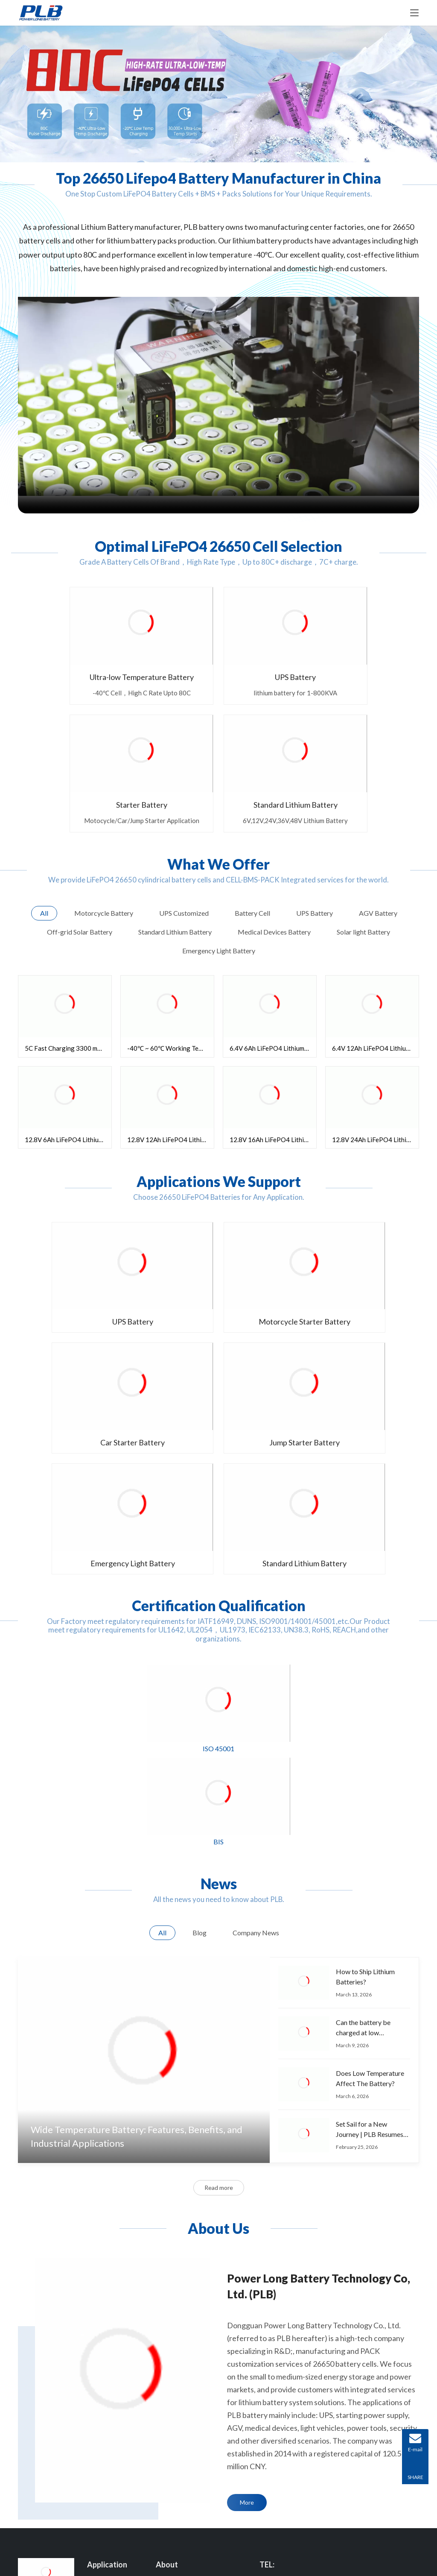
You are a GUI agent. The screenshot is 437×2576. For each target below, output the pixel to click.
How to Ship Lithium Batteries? (365, 1691)
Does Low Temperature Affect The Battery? (370, 1792)
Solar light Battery (111, 2465)
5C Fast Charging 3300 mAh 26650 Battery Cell (68, 918)
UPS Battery (166, 649)
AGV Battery (104, 2318)
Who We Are (173, 2300)
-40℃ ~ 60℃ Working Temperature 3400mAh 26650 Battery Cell (170, 918)
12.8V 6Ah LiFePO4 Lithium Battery (68, 1009)
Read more (218, 1901)
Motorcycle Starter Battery (218, 1172)
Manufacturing (175, 2364)
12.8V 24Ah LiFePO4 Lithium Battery (375, 1009)
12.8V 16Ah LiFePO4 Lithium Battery (273, 1009)
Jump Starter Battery (80, 1276)
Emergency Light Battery (218, 1276)
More (247, 2216)
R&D (162, 2318)
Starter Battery (270, 649)
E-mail (290, 2369)
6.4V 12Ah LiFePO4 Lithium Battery (375, 918)
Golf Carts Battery (112, 2447)
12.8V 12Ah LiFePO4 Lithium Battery (170, 1009)
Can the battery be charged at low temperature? (363, 1742)
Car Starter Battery (356, 1172)
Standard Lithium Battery (357, 1276)
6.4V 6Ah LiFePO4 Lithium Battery (273, 918)
